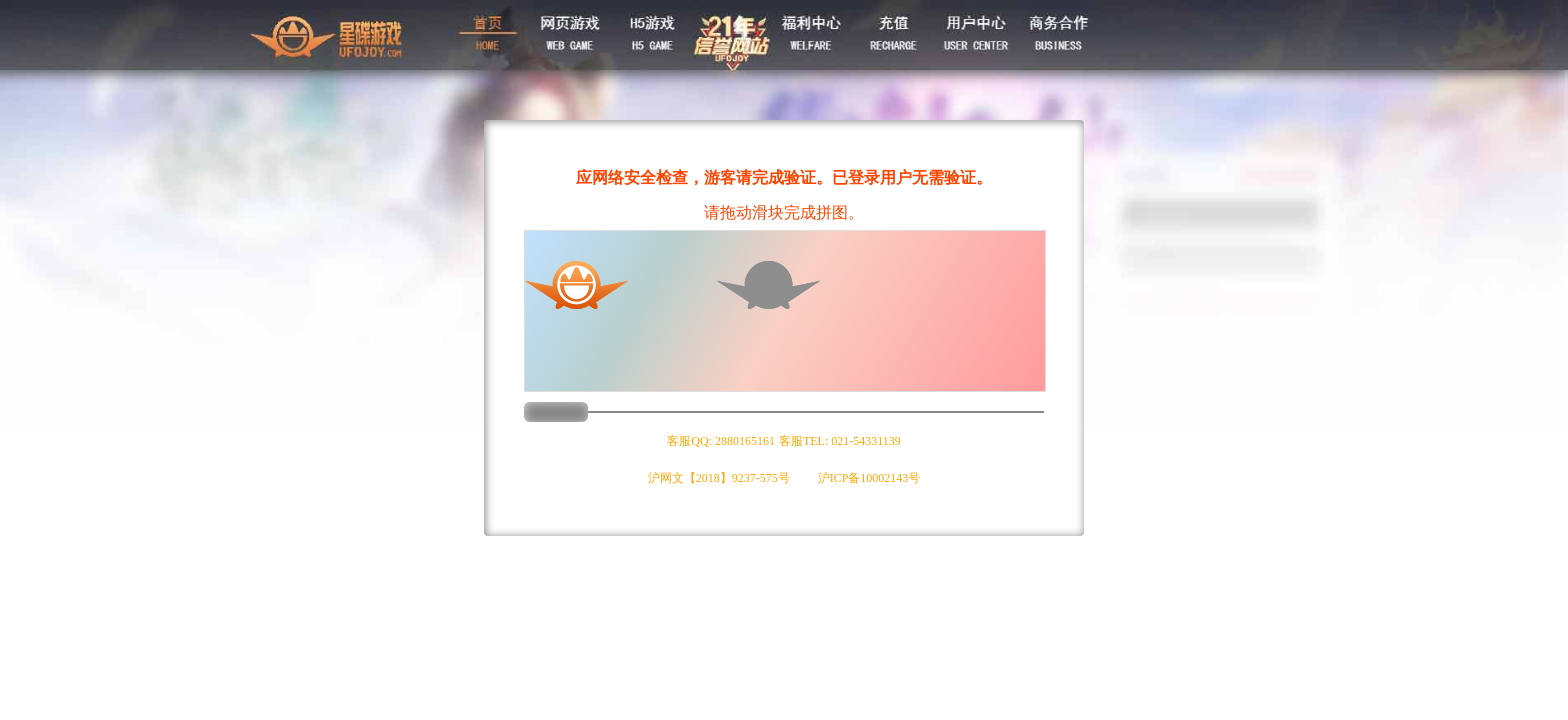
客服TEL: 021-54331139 (840, 441)
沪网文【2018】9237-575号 (719, 478)
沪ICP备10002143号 (869, 478)
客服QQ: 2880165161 (721, 441)
